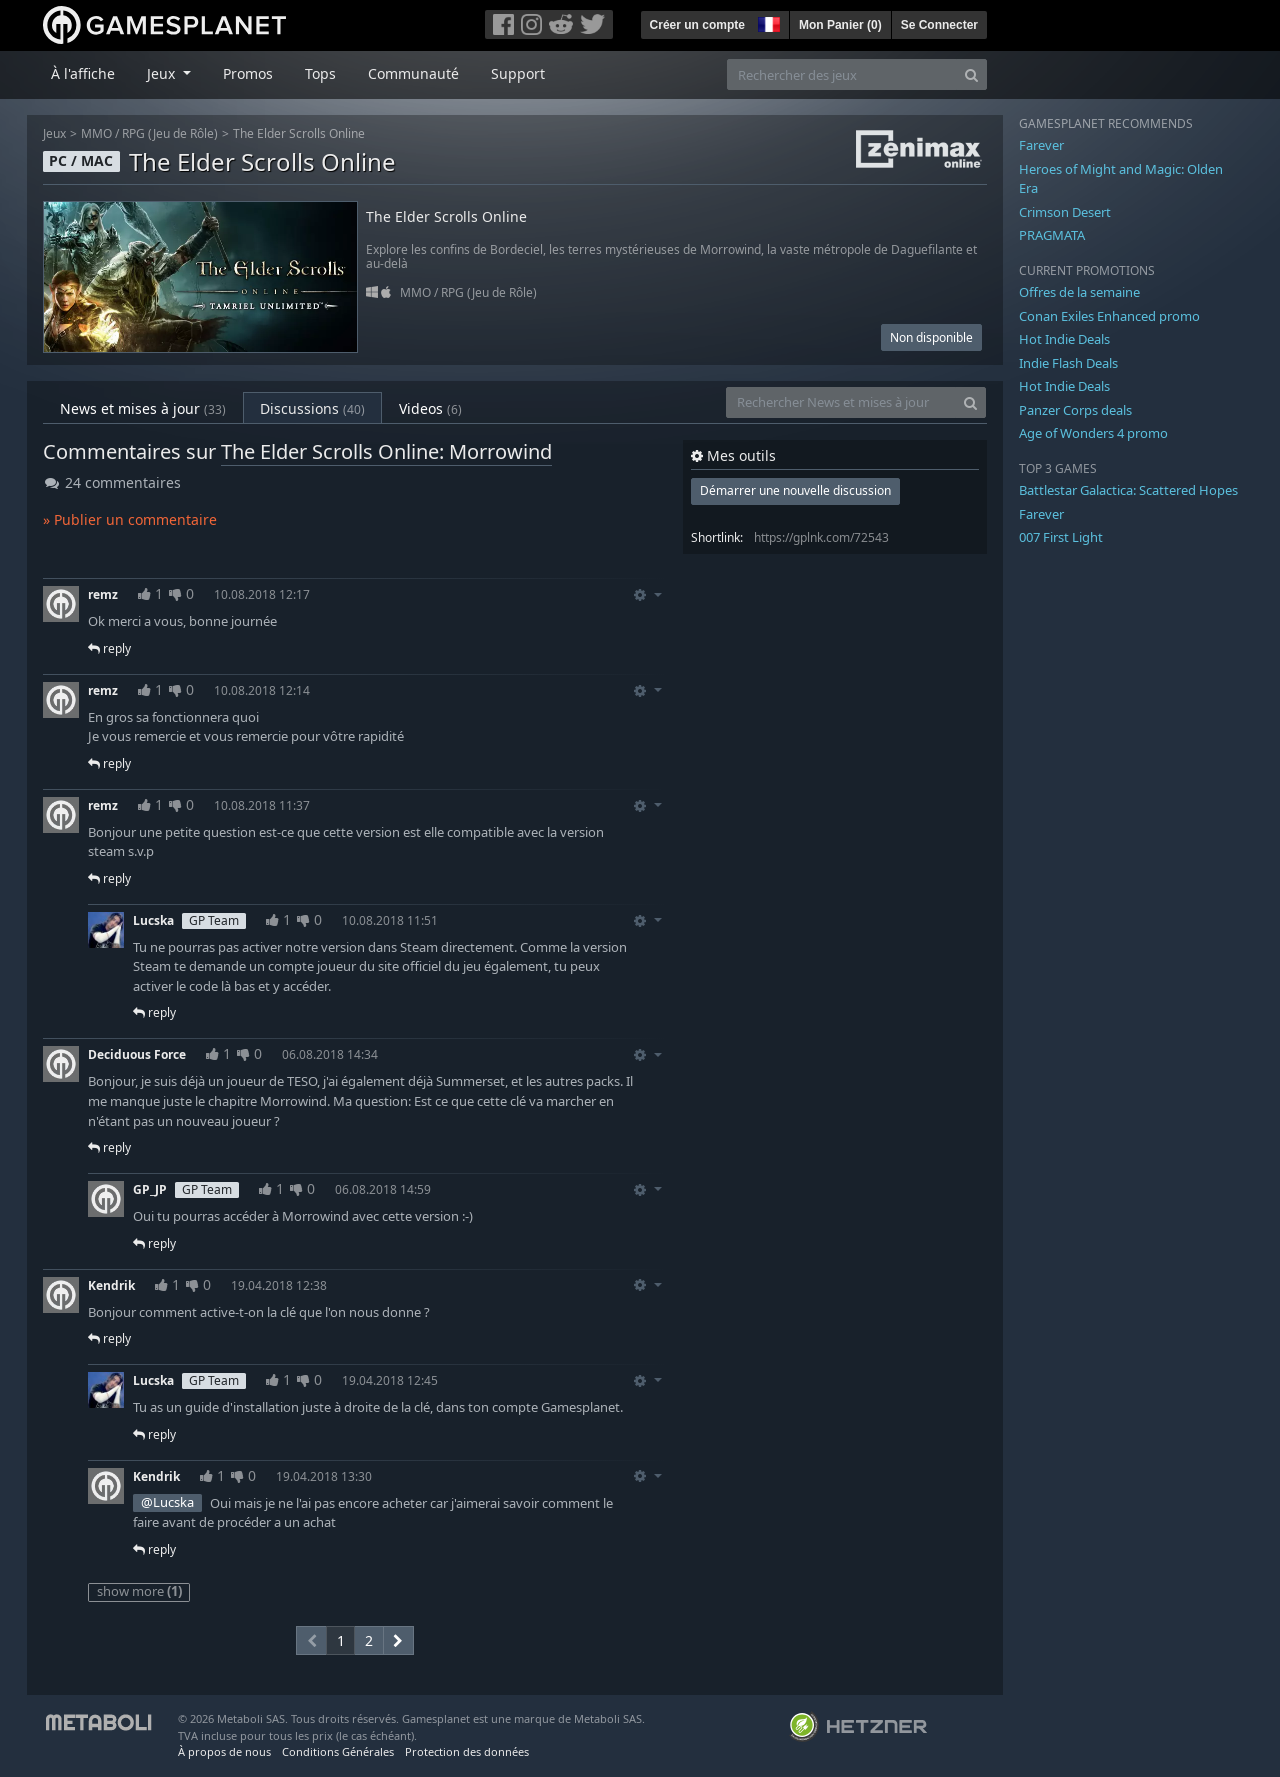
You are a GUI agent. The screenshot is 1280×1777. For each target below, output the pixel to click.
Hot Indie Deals (1064, 339)
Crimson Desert (1065, 212)
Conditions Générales (338, 1751)
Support (518, 73)
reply (109, 648)
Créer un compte (697, 25)
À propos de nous (224, 1751)
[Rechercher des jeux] (842, 74)
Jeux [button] (163, 73)
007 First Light (1061, 537)
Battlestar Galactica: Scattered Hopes (1128, 490)
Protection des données (467, 1751)
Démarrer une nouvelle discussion (795, 490)
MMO (96, 133)
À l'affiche (83, 73)
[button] (767, 22)
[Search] (971, 74)
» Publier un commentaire (130, 519)
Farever (1041, 145)
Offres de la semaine (1079, 292)
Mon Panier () (840, 25)
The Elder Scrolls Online (299, 133)
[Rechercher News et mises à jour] (841, 402)
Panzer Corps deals (1075, 410)
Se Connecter (939, 25)
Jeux (54, 133)
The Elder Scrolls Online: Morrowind (386, 451)
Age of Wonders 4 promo (1093, 433)
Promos (248, 73)
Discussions (312, 408)
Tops (320, 73)
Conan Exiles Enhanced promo (1109, 316)
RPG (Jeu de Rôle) (170, 133)
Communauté (413, 73)
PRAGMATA (1052, 235)
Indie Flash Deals (1068, 363)
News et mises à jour (143, 408)
